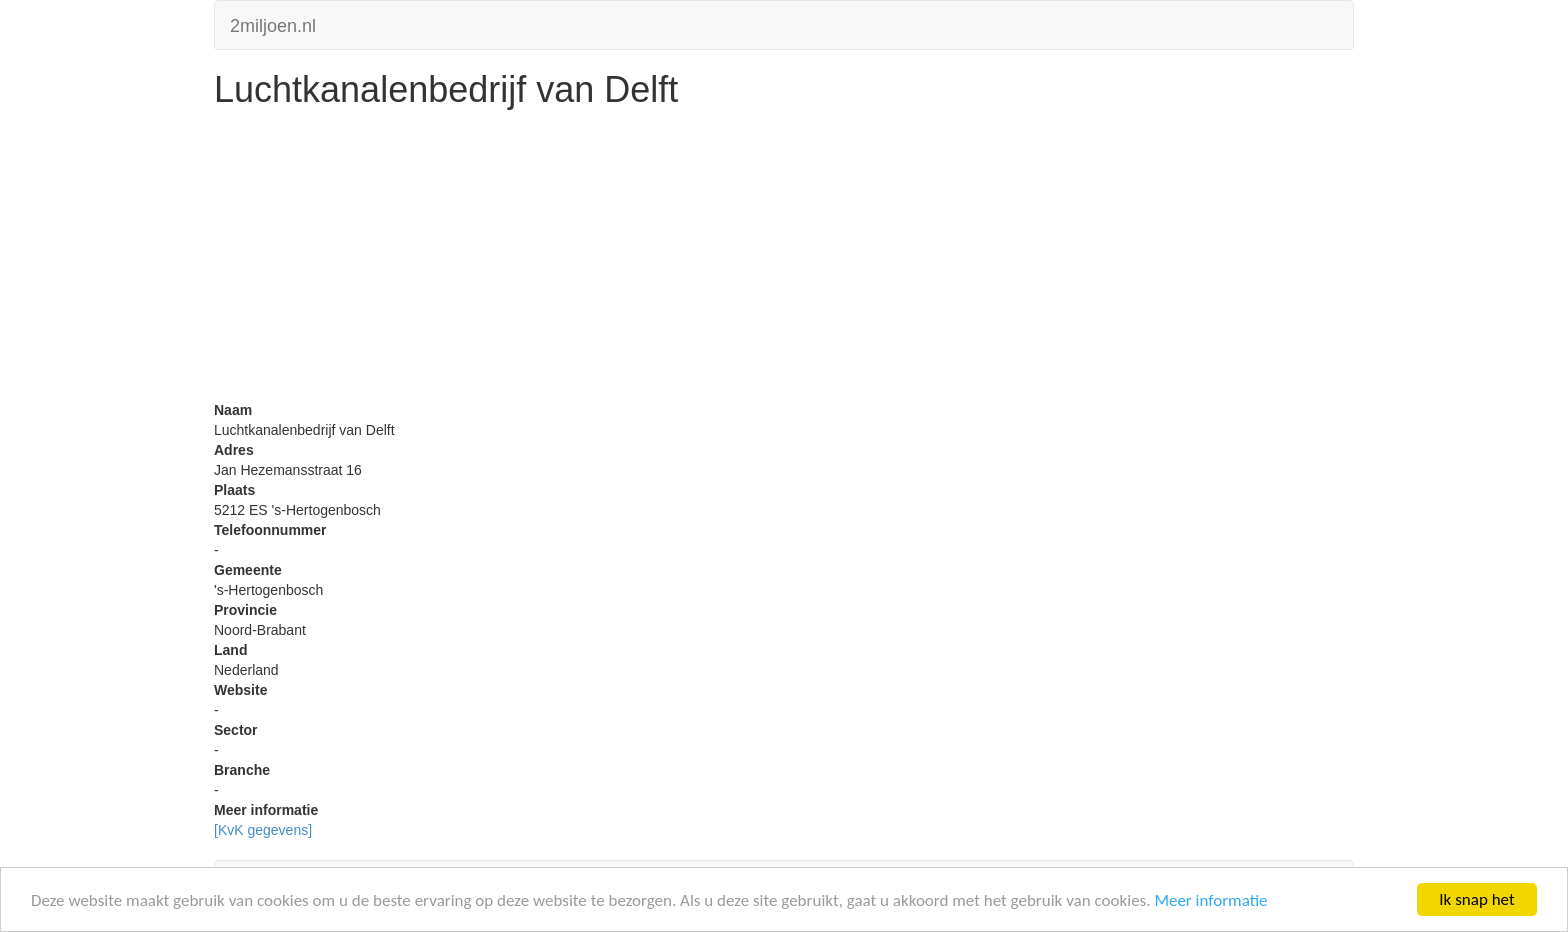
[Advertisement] (784, 260)
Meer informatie (1210, 900)
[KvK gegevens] (263, 830)
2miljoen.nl (273, 23)
